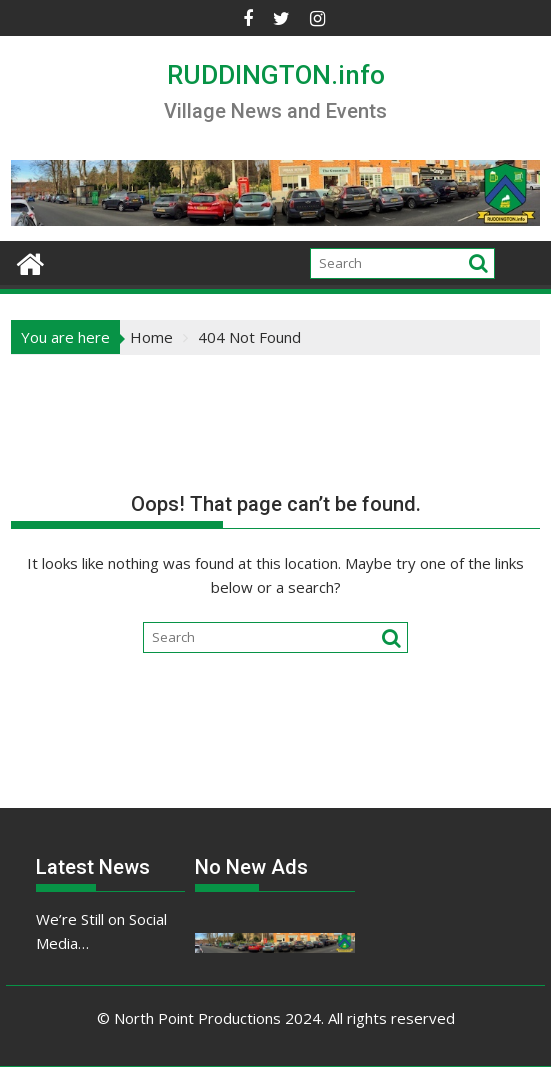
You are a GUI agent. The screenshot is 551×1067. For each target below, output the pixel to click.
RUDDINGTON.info (276, 75)
